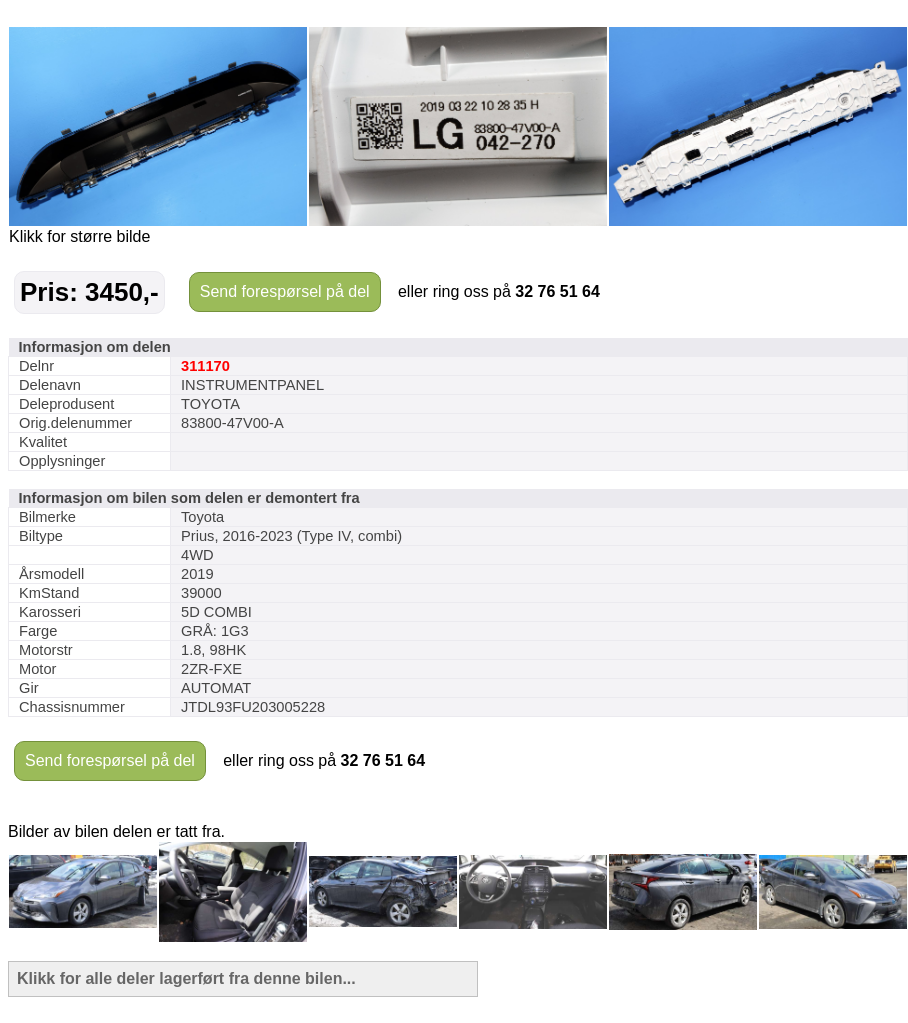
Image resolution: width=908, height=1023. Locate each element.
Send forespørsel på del (285, 291)
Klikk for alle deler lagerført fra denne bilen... (186, 978)
